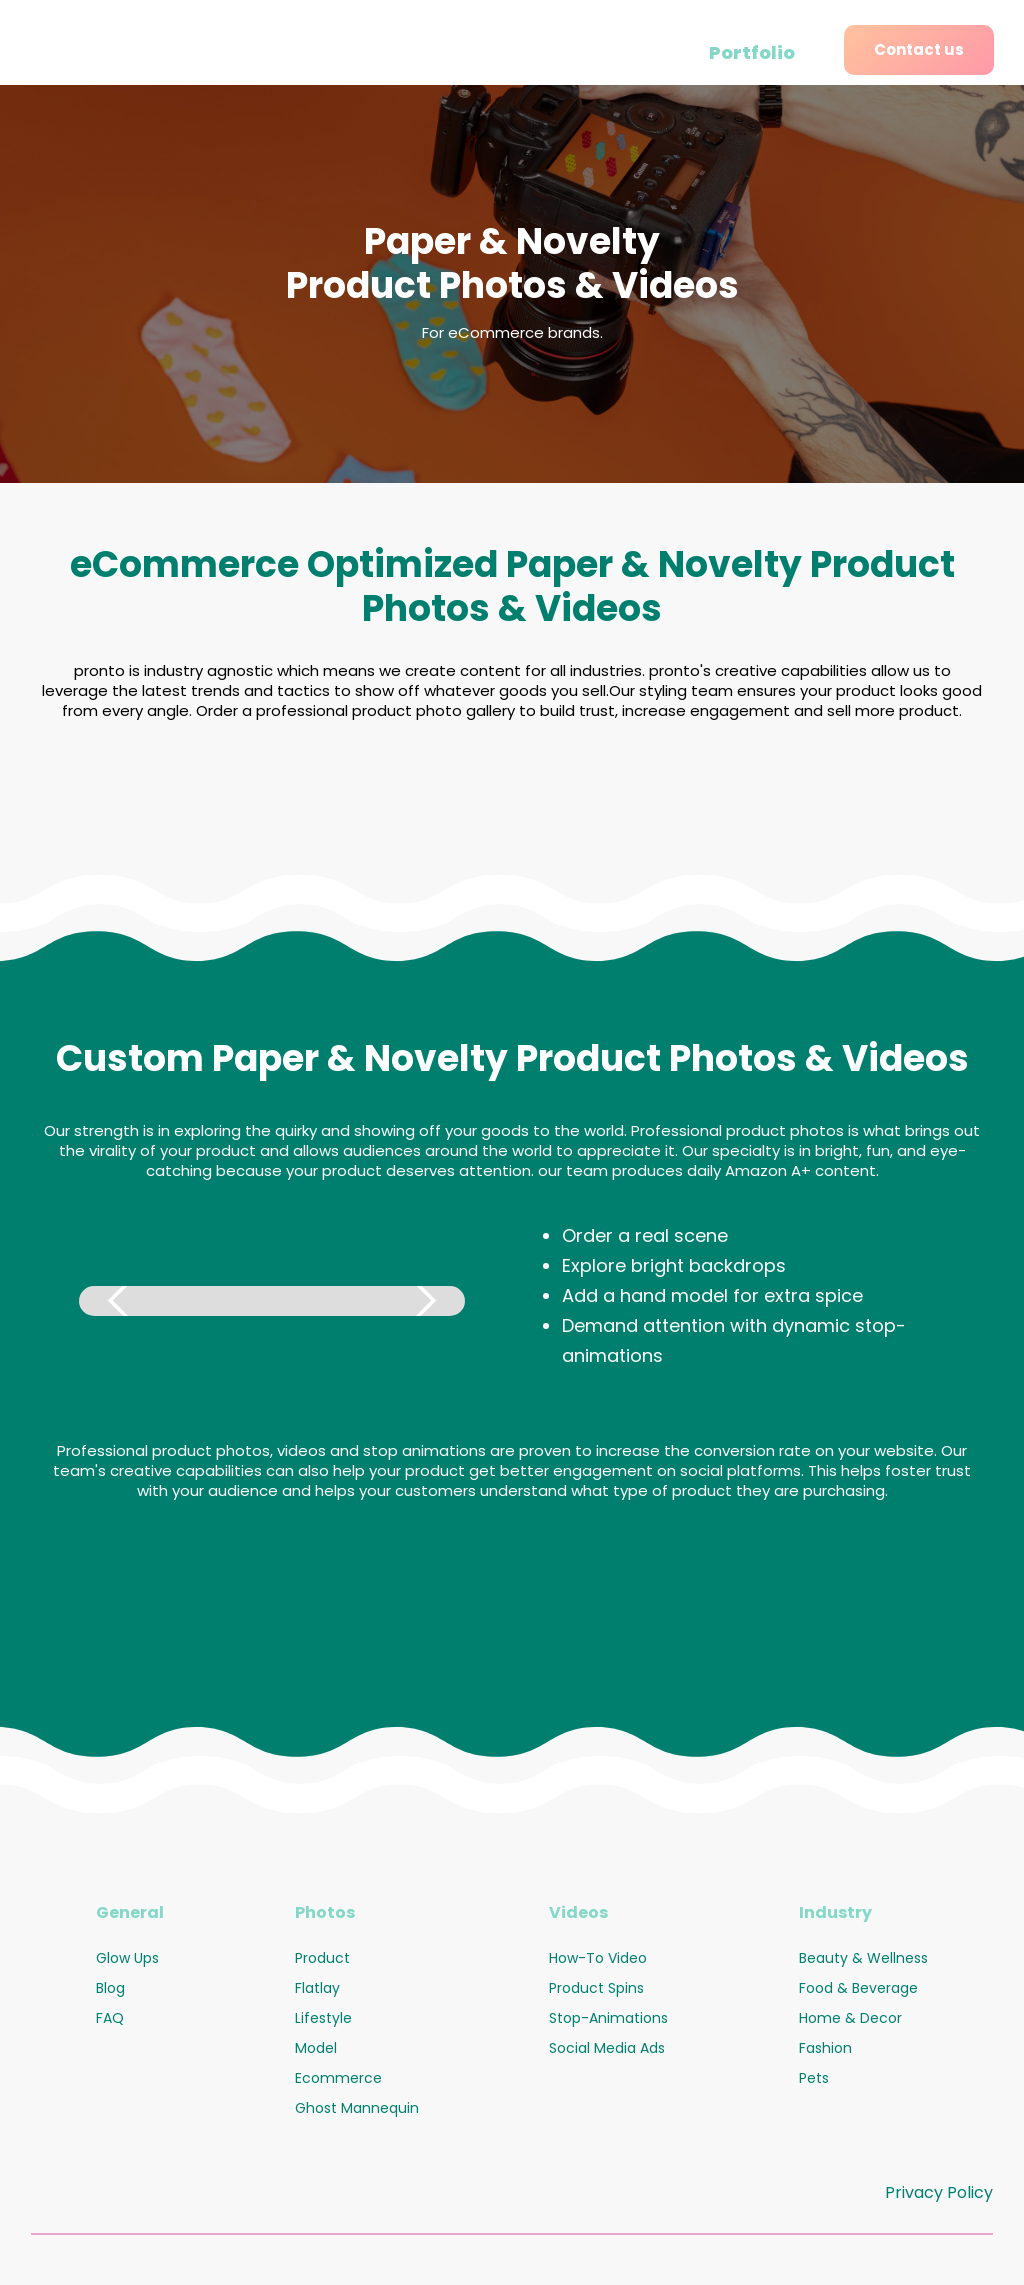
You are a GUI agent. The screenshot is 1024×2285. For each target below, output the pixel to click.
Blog (110, 1988)
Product (322, 1958)
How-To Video (598, 1958)
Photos (325, 1912)
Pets (814, 2078)
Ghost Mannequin (357, 2108)
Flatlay (317, 1988)
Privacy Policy (939, 2192)
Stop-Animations (608, 2018)
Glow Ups (127, 1958)
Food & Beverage (858, 1988)
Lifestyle (323, 2018)
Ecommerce (338, 2078)
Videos (578, 1912)
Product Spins (596, 1988)
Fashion (825, 2048)
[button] (119, 1301)
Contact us (919, 49)
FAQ (110, 2018)
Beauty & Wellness (863, 1958)
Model (316, 2048)
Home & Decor (850, 2018)
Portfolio (751, 52)
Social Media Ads (607, 2048)
